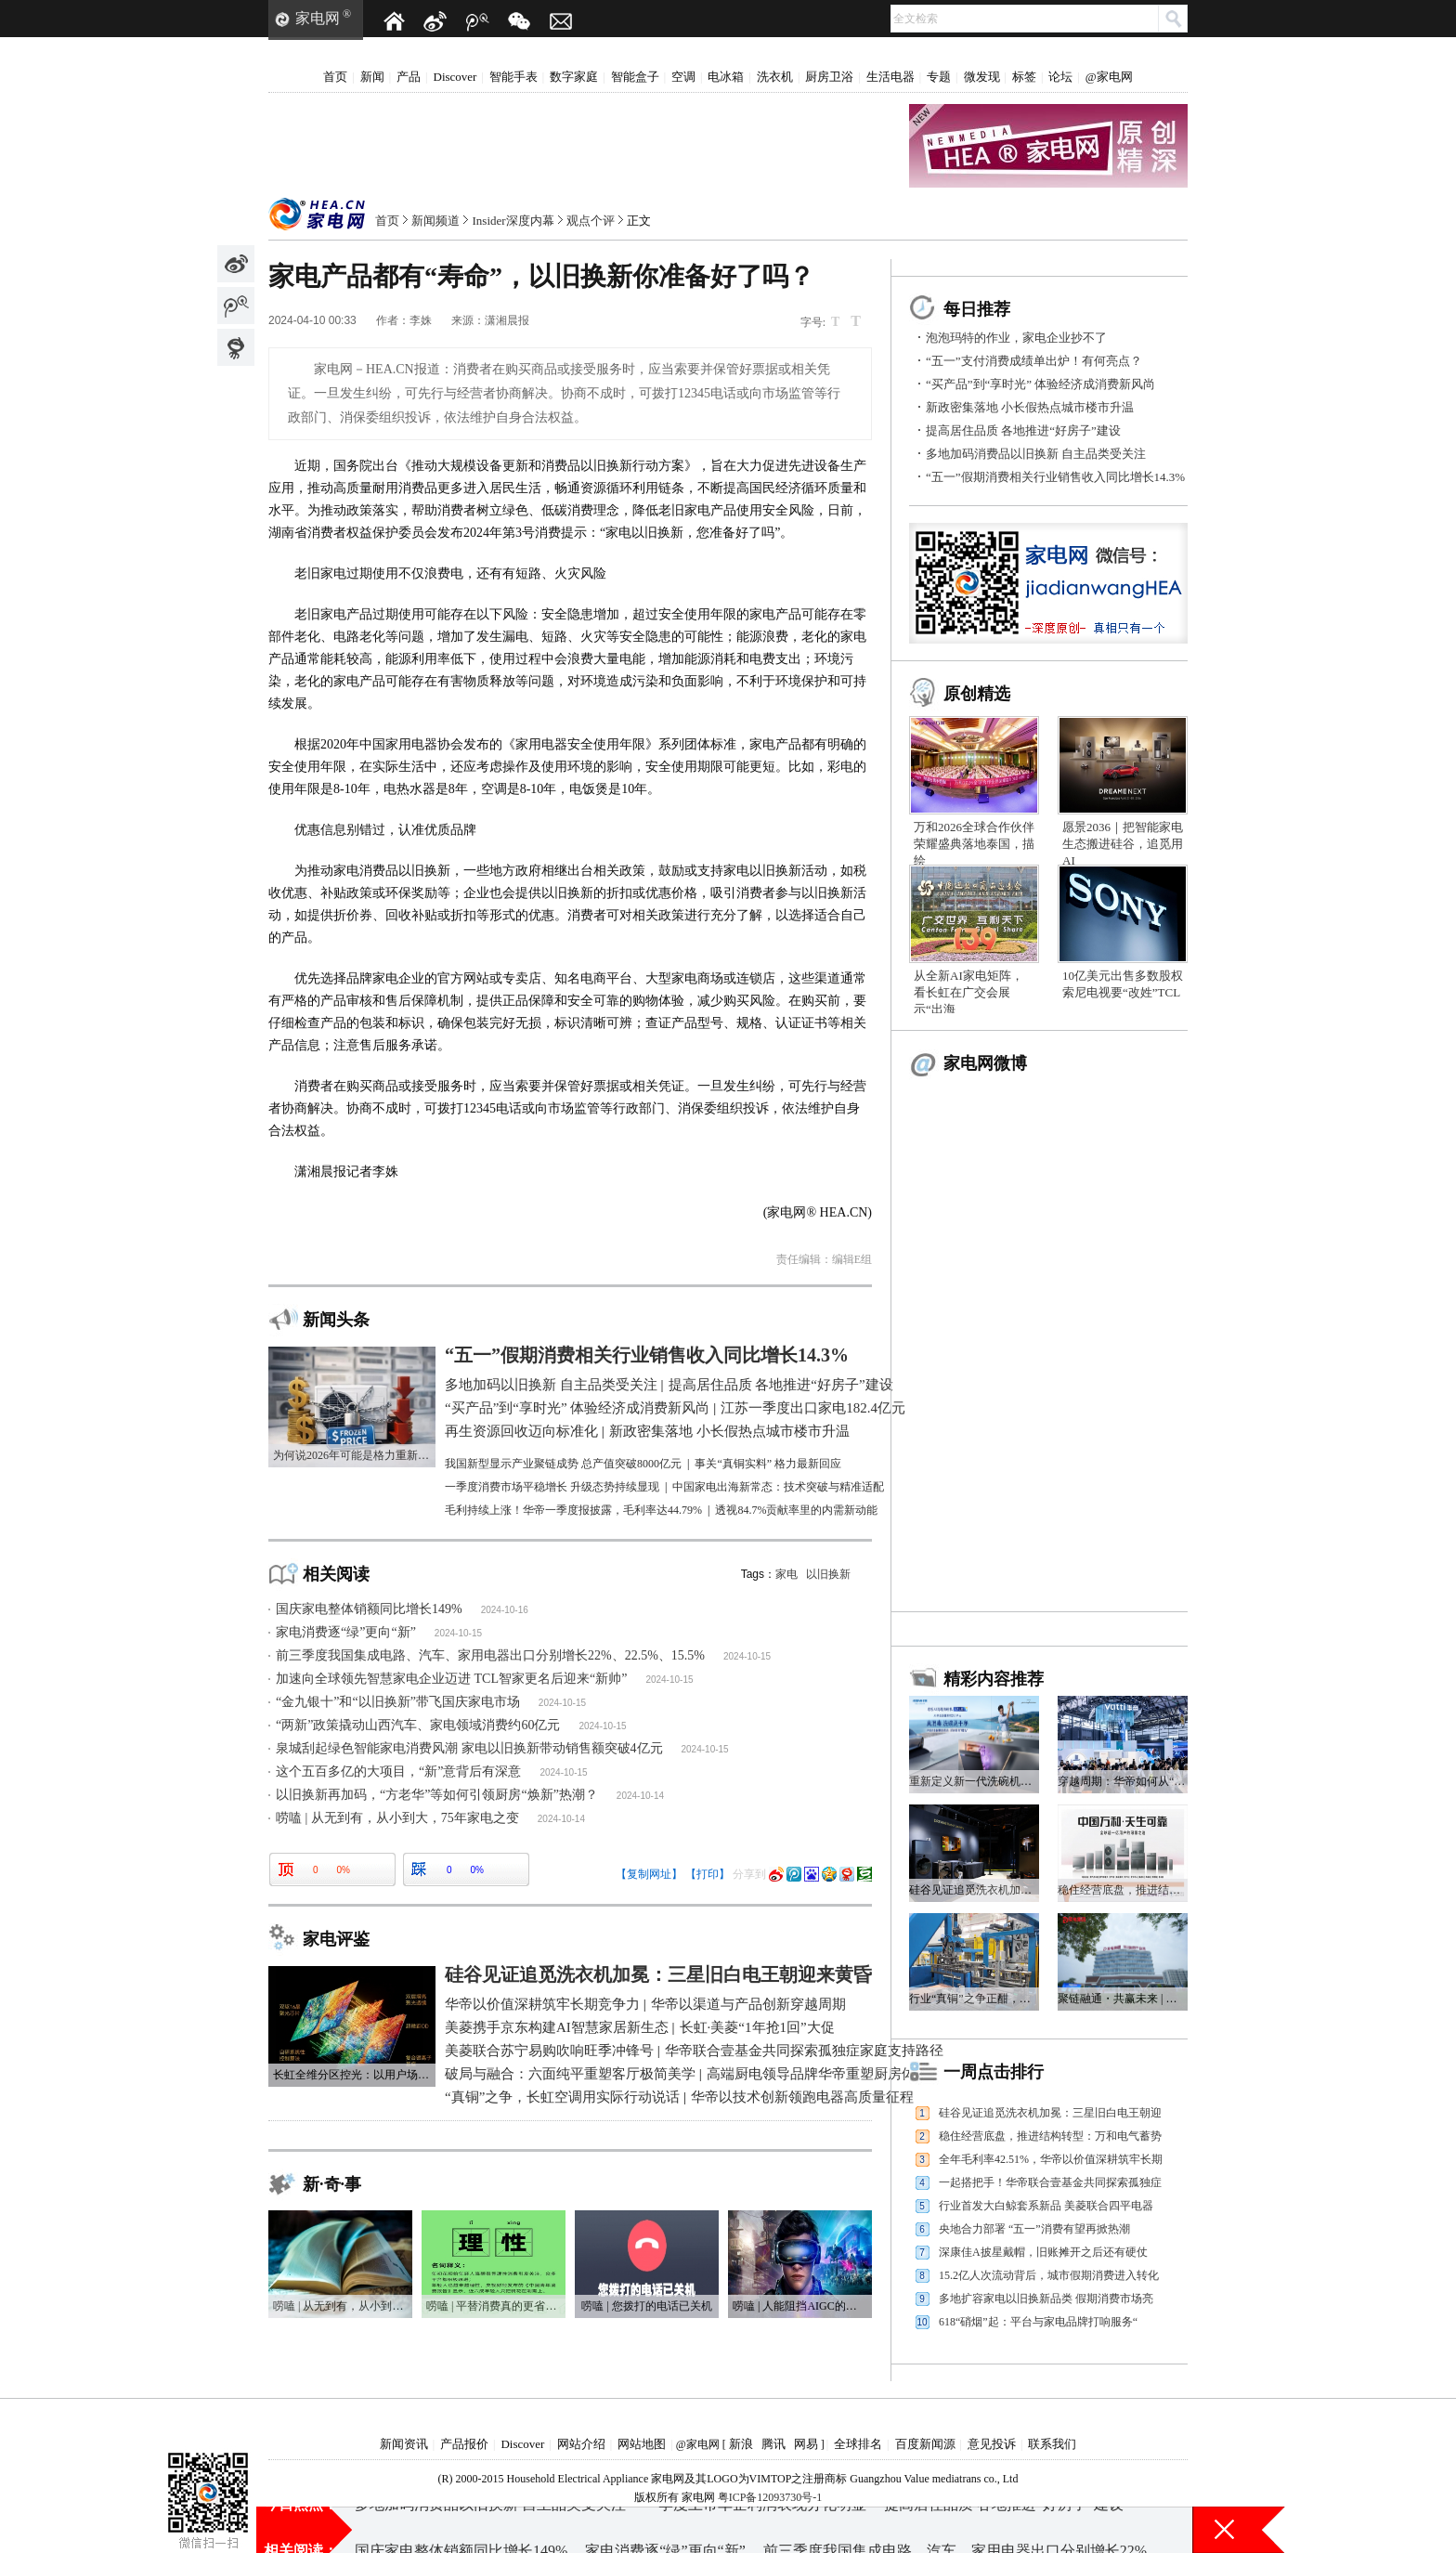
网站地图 (642, 2444)
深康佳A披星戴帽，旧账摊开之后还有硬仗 (1043, 2252)
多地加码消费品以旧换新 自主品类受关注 (1036, 454)
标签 (1024, 77)
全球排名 (858, 2444)
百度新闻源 (925, 2444)
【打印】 (707, 1874)
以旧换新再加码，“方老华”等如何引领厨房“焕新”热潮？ (437, 1795)
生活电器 (890, 77)
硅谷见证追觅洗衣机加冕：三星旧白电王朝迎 (1050, 2112)
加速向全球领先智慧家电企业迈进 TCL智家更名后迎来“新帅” (451, 1679)
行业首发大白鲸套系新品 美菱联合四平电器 (1046, 2205)
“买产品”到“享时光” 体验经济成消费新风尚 (1040, 384)
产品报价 (464, 2444)
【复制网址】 (649, 1874)
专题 (939, 77)
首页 (335, 77)
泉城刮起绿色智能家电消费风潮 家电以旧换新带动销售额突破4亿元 (469, 1748)
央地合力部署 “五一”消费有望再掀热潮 (1034, 2228)
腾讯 (773, 2444)
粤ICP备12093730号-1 (770, 2497)
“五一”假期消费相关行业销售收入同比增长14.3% (1055, 477)
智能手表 (513, 77)
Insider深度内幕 (513, 221)
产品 (408, 77)
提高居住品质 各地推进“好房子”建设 (1023, 430)
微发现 (982, 77)
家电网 (317, 18)
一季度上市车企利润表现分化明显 (755, 2529)
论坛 (1060, 77)
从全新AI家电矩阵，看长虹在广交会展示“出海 (968, 992)
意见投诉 (992, 2444)
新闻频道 (435, 221)
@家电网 (1109, 77)
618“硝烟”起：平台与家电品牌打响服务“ (1038, 2321)
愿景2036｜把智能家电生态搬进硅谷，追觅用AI (1122, 843)
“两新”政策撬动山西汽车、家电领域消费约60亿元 (418, 1725)
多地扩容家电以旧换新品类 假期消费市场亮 (1046, 2298)
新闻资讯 (404, 2444)
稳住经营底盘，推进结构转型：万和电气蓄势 (1050, 2136)
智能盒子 (635, 77)
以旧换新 (828, 1574)
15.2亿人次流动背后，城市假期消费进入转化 (1049, 2275)
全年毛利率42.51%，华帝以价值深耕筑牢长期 (1051, 2159)
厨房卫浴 (829, 77)
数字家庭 (574, 77)
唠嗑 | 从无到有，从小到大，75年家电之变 (397, 1818)
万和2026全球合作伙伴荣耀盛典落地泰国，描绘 (974, 843)
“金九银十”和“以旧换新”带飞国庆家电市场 (398, 1702)
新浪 (741, 2444)
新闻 (372, 77)
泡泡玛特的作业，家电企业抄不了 (1016, 338)
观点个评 (590, 221)
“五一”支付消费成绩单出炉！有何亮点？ (1034, 361)
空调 (683, 77)
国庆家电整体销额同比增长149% (369, 1609)
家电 (786, 1574)
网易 (806, 2444)
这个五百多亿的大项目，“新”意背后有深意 (398, 1771)
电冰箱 (726, 77)
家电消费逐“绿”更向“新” (346, 1632)
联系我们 (1052, 2444)
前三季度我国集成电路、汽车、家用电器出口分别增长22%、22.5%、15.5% (490, 1655)
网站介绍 (581, 2444)
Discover (455, 77)
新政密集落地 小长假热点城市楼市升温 (1030, 407)
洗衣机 (775, 77)
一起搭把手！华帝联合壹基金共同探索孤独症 (1050, 2182)
